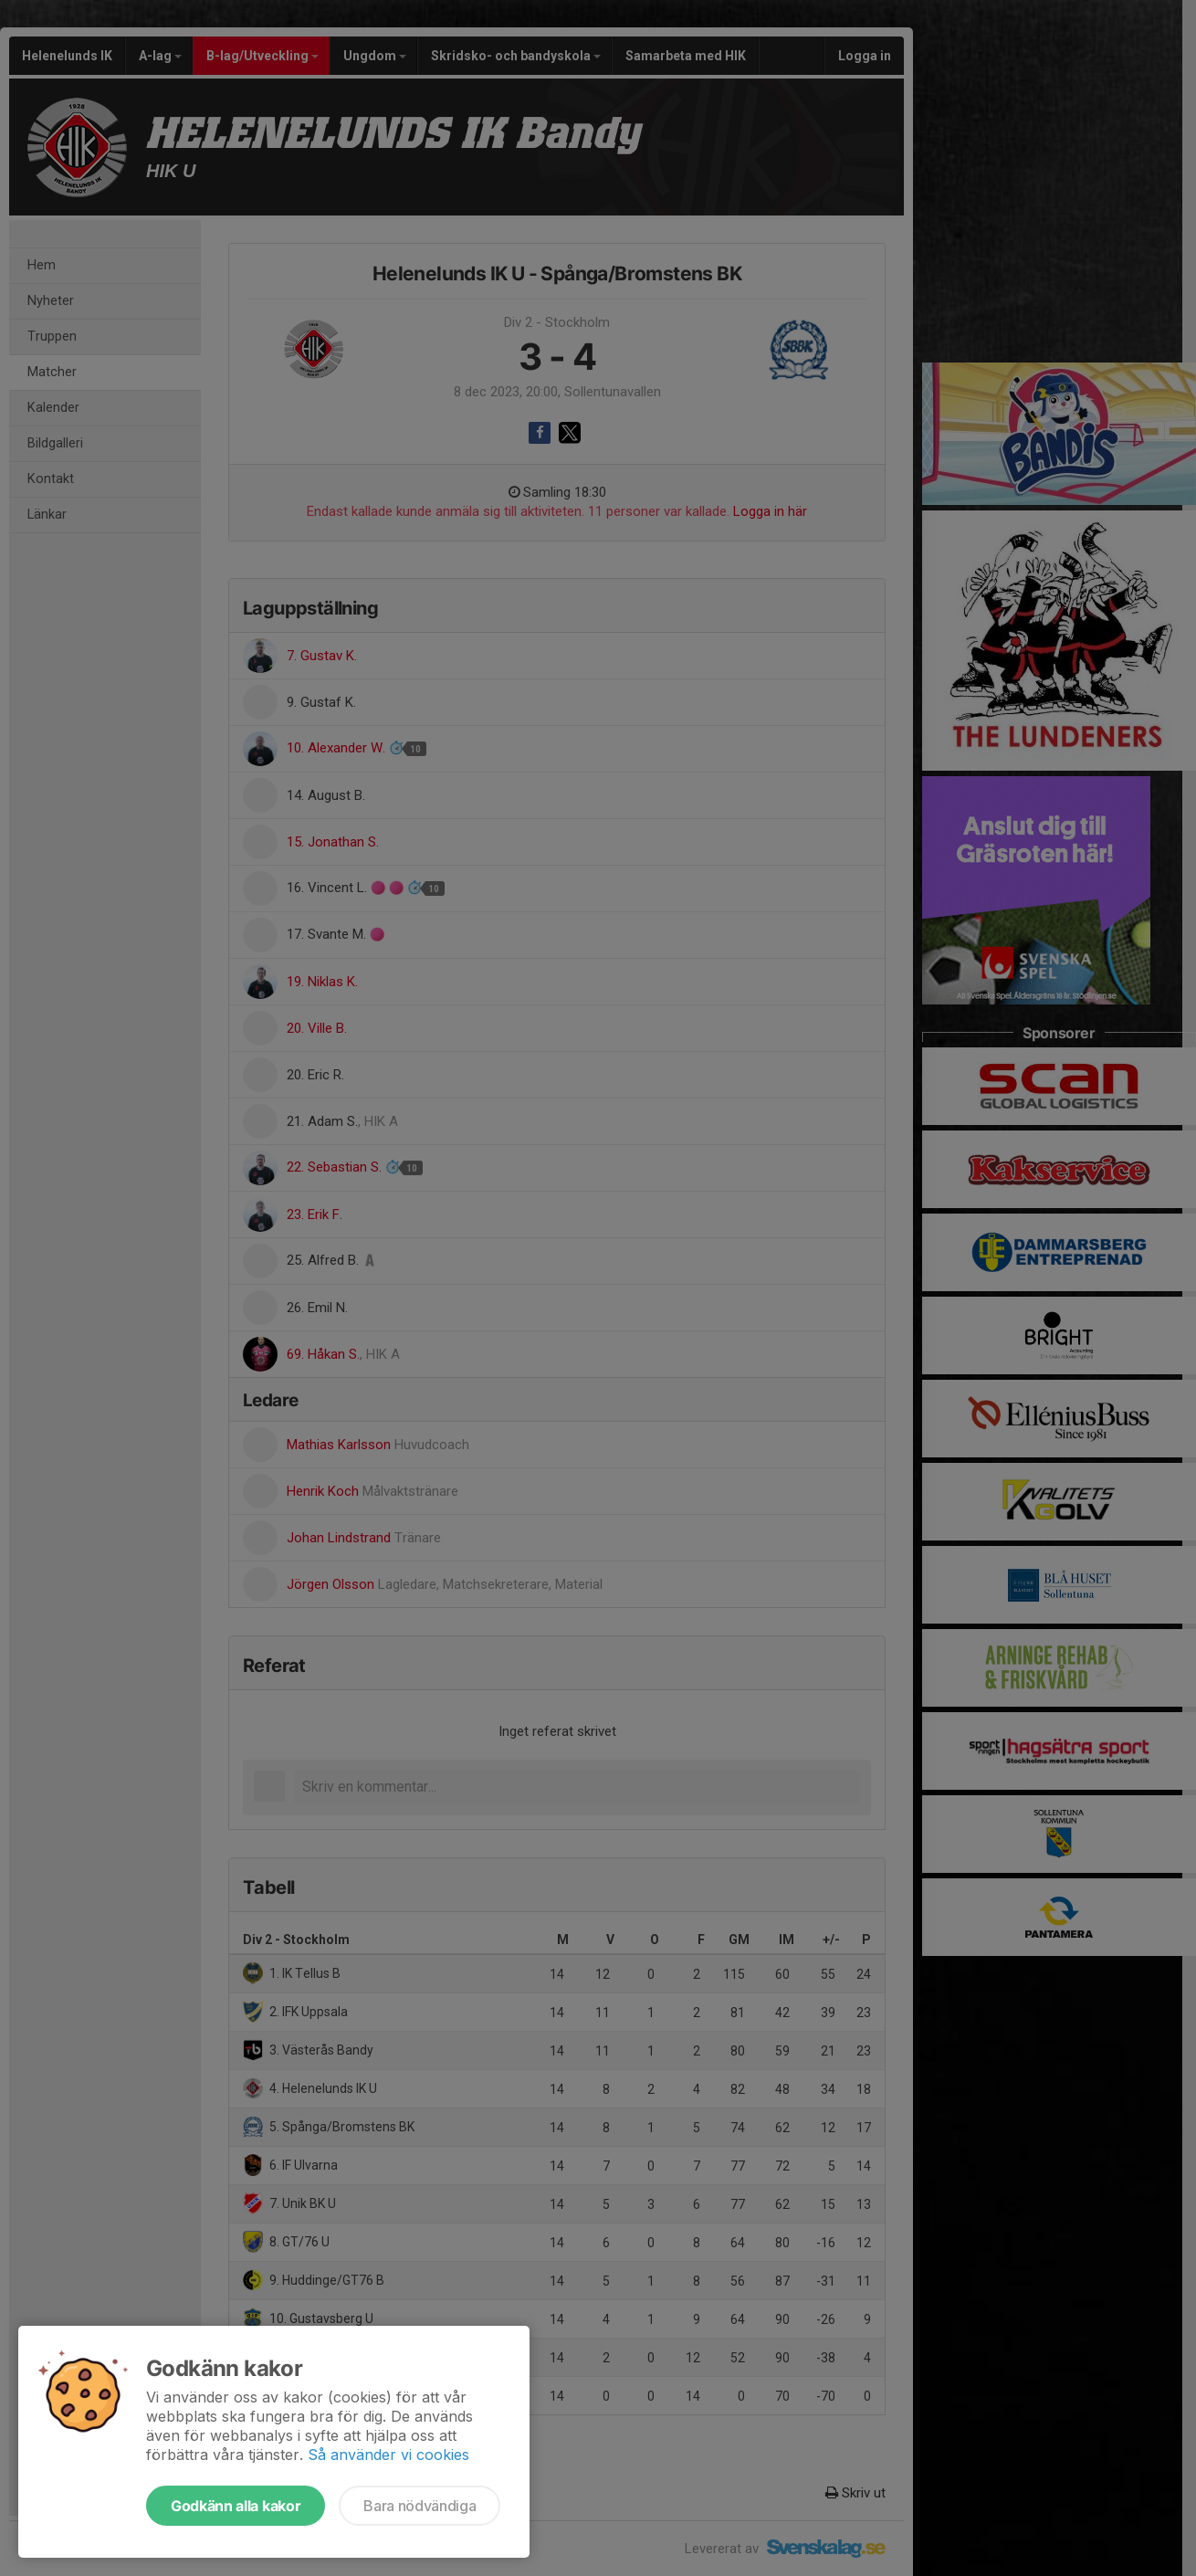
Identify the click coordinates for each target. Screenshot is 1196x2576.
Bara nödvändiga (419, 2506)
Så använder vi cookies (388, 2454)
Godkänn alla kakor (235, 2506)
